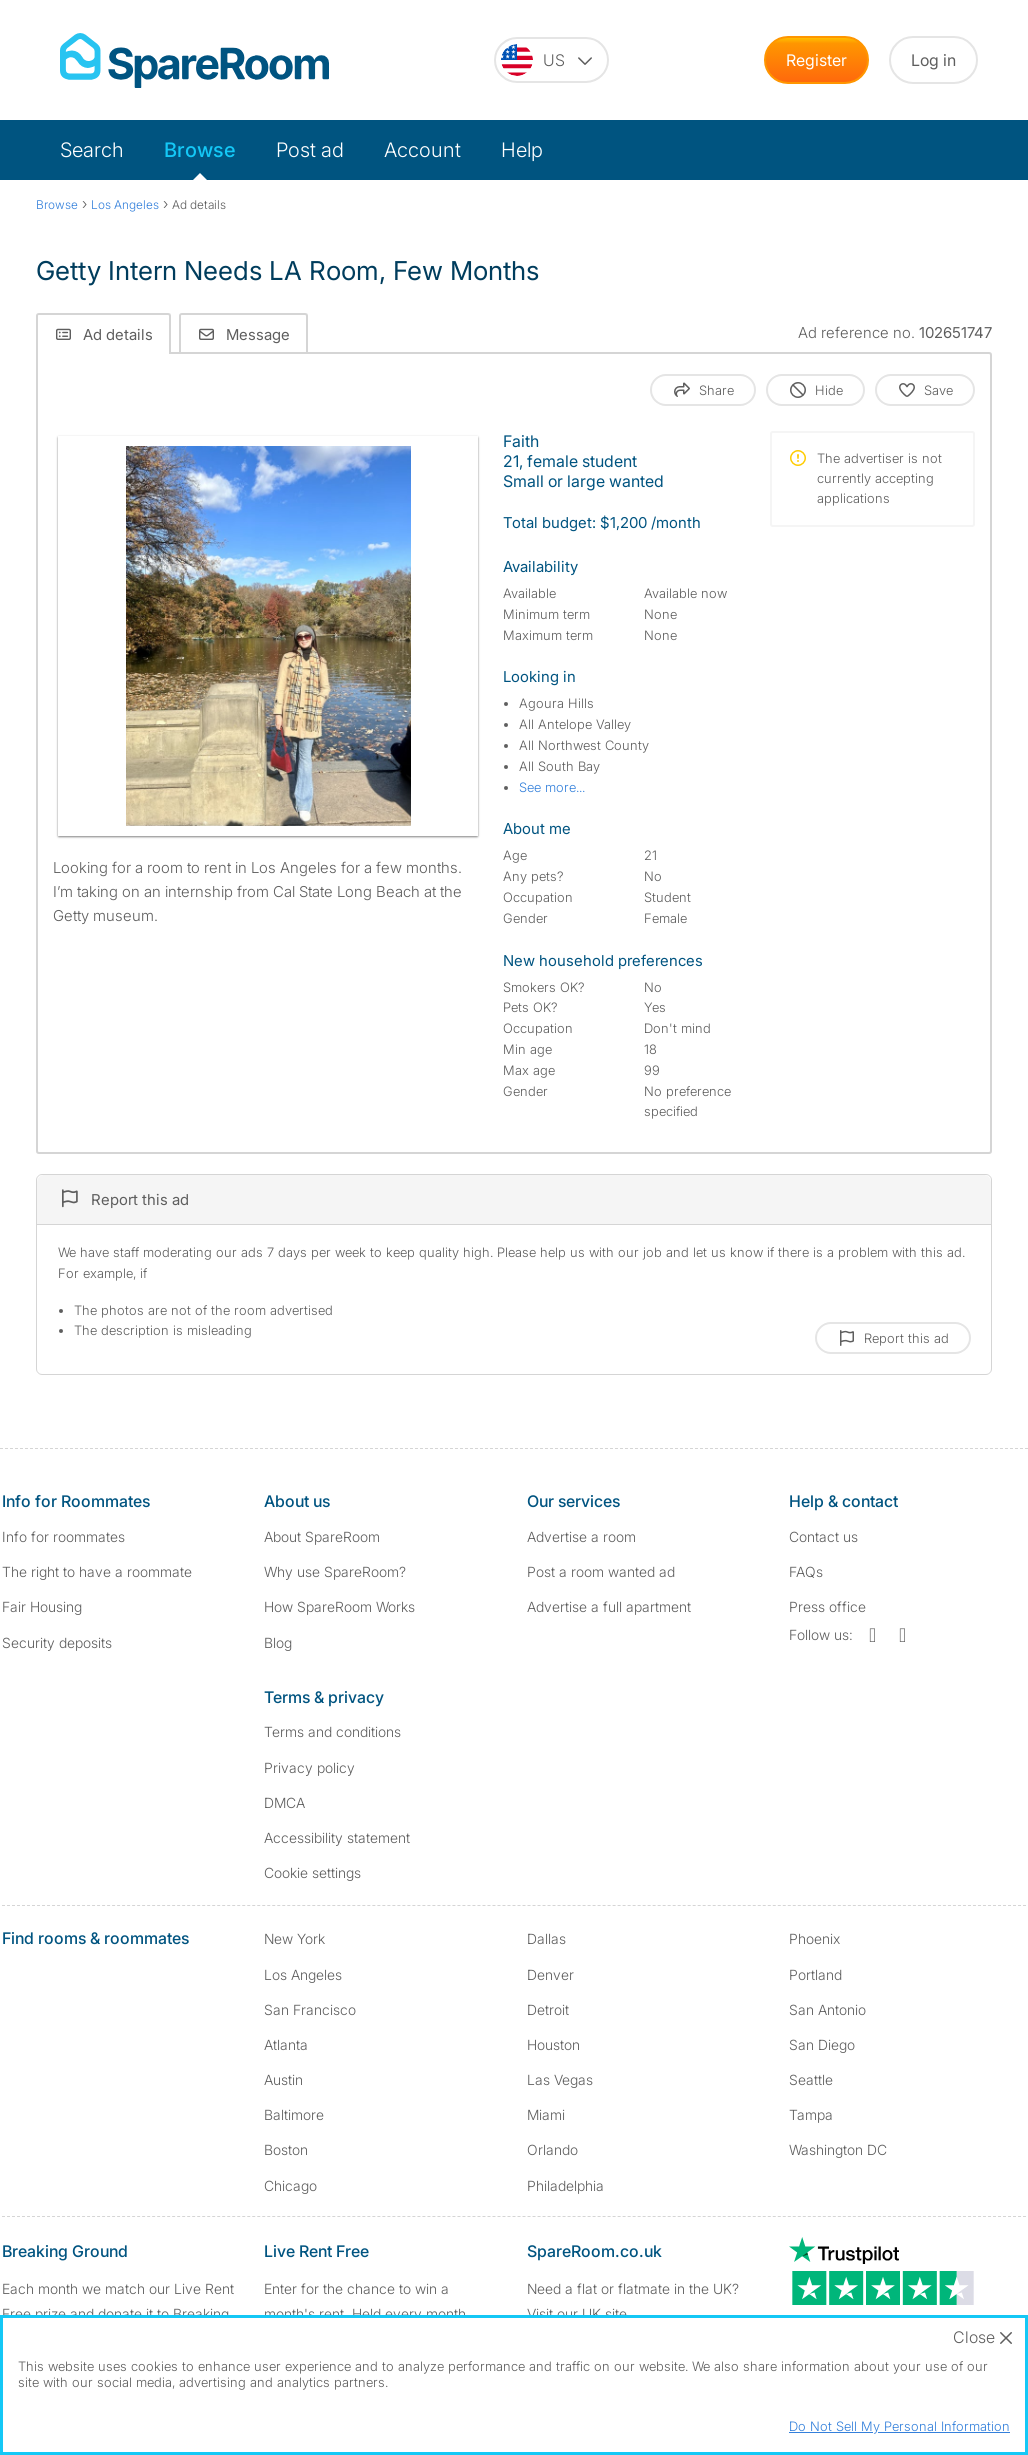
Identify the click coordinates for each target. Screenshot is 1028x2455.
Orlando (552, 2149)
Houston (553, 2044)
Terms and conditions (332, 1731)
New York (294, 1938)
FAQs (806, 1571)
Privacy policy (309, 1767)
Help (522, 150)
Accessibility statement (337, 1837)
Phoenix (814, 1938)
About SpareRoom (322, 1536)
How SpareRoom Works (339, 1606)
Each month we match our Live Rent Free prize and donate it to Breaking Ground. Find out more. (118, 2313)
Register (816, 60)
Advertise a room (581, 1536)
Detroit (548, 2009)
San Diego (822, 2044)
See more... (552, 787)
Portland (815, 1974)
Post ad (310, 150)
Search (92, 150)
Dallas (546, 1938)
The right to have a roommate (97, 1571)
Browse (200, 150)
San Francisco (310, 2009)
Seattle (811, 2079)
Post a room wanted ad (601, 1571)
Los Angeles (303, 1974)
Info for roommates (63, 1536)
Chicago (290, 2185)
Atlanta (286, 2044)
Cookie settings (312, 1872)
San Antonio (827, 2009)
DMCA (284, 1802)
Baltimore (294, 2114)
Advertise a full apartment (609, 1606)
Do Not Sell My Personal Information (899, 2426)
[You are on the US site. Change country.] (551, 60)
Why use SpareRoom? (335, 1571)
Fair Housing (42, 1606)
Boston (286, 2149)
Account (422, 150)
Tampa (811, 2114)
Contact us (823, 1536)
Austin (283, 2079)
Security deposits (57, 1642)
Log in (933, 60)
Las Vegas (560, 2079)
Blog (278, 1642)
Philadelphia (565, 2185)
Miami (546, 2114)
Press (827, 1606)
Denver (550, 1974)
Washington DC (838, 2149)
